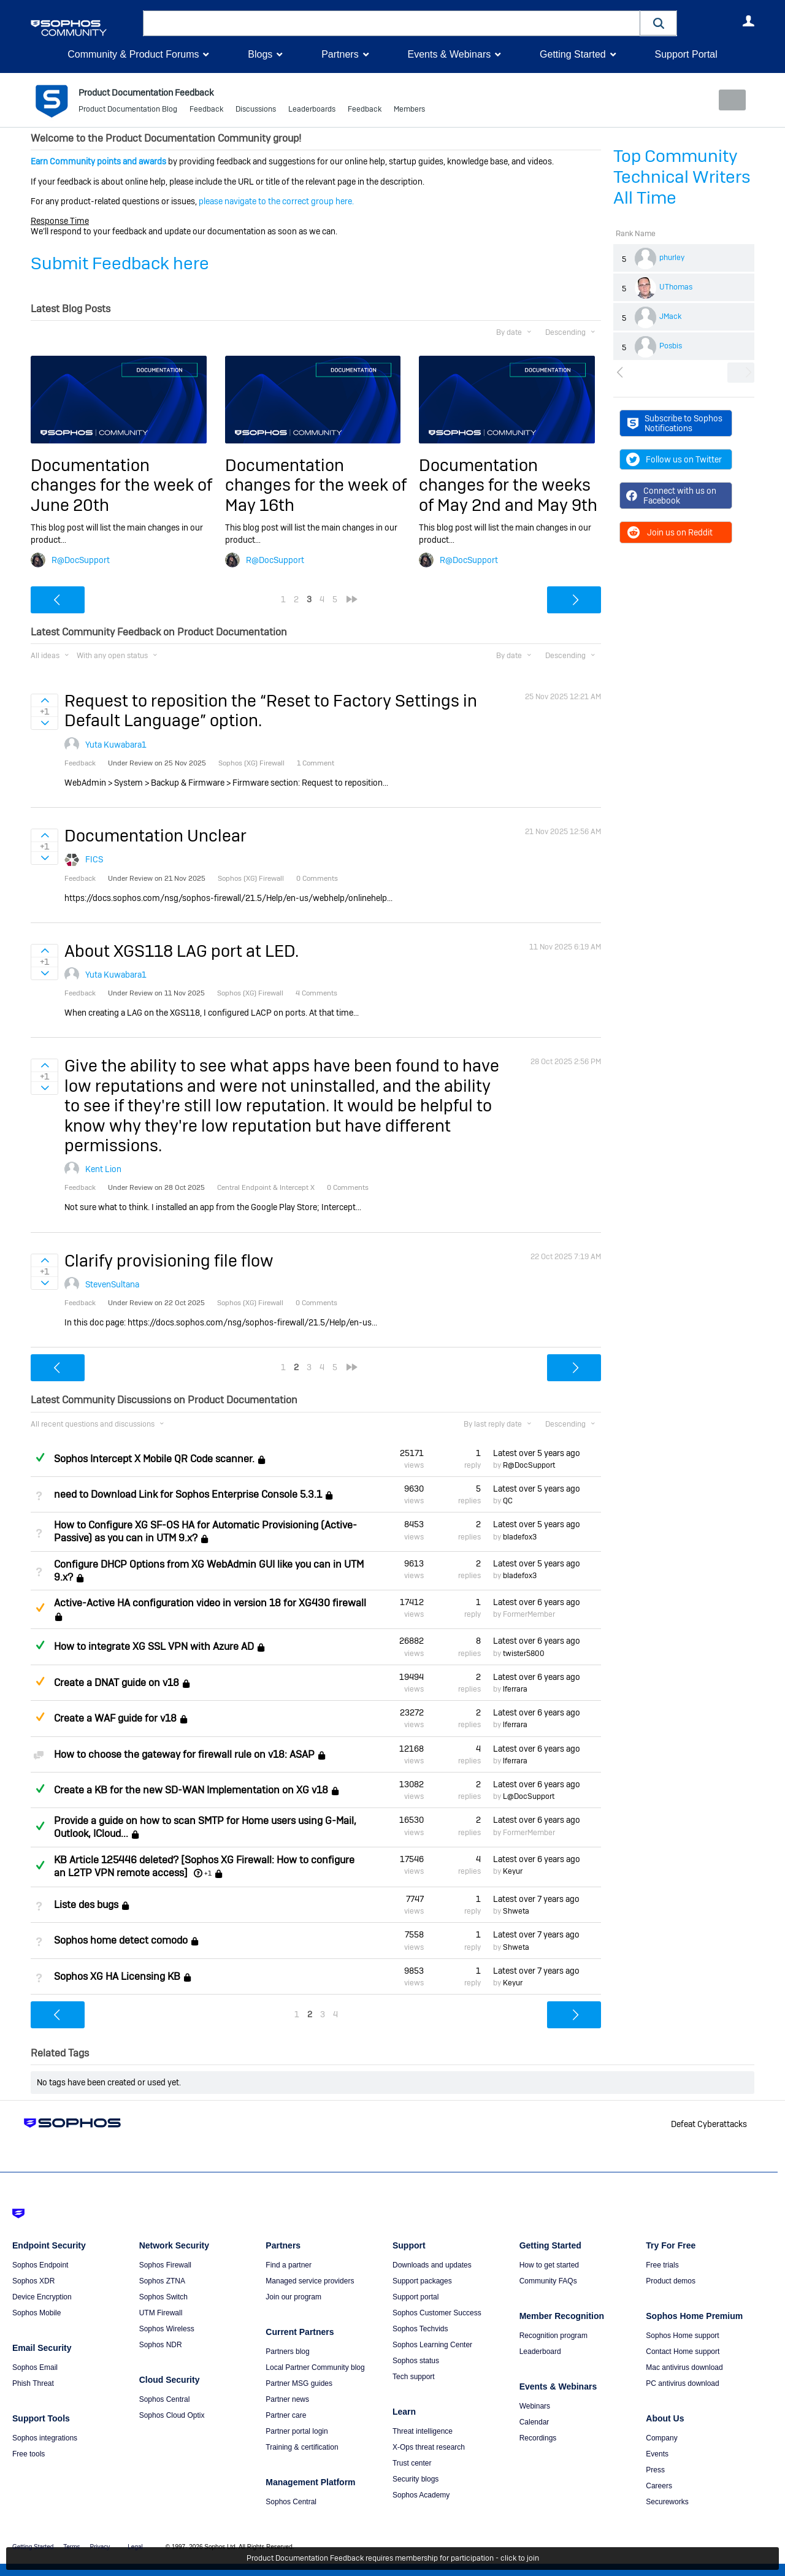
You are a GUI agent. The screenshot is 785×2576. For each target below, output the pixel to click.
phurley (671, 258)
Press (655, 2470)
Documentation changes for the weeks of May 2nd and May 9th (508, 485)
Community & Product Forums (133, 54)
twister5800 (524, 1653)
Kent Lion (103, 1169)
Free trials (662, 2265)
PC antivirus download (682, 2383)
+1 (208, 1873)
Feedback (206, 110)
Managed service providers (310, 2281)
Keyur (513, 1871)
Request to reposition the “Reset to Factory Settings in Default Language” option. (270, 710)
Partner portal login (296, 2431)
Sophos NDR (160, 2344)
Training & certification (302, 2447)
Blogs (260, 54)
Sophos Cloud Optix (172, 2415)
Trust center (412, 2463)
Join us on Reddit (669, 532)
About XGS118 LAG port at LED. (181, 951)
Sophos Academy (421, 2495)
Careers (659, 2486)
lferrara (515, 1689)
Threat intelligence (422, 2431)
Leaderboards (311, 110)
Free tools (28, 2454)
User (748, 21)
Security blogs (415, 2479)
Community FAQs (548, 2281)
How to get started (549, 2265)
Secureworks (667, 2501)
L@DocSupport (528, 1796)
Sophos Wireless (166, 2329)
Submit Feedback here (120, 263)
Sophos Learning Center (432, 2344)
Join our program (293, 2297)
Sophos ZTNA (162, 2281)
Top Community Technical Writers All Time (682, 177)
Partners (339, 54)
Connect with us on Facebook (671, 495)
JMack (670, 316)
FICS (94, 859)
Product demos (670, 2281)
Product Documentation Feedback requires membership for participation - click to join (393, 2559)
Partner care (286, 2415)
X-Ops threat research (428, 2447)
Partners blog (287, 2351)
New (726, 100)
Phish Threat (33, 2383)
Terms (71, 2546)
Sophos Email (35, 2367)
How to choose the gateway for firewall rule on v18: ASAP (184, 1754)
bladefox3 (520, 1536)
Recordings (538, 2438)
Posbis (670, 346)
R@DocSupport (81, 559)
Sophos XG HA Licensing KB (117, 1976)
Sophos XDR (33, 2281)
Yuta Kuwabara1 (116, 744)
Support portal (415, 2297)
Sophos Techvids (420, 2329)
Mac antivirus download (684, 2367)
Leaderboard (540, 2351)
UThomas (675, 287)
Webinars (534, 2406)
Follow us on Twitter (674, 459)
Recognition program (553, 2335)
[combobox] (392, 23)
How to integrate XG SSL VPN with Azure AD (154, 1646)
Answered (40, 1456)
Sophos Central (164, 2399)
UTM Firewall (161, 2313)
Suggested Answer (40, 1607)
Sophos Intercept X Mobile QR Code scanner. (154, 1458)
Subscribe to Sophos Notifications (674, 423)
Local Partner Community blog (315, 2367)
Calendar (534, 2422)
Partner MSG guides (299, 2383)
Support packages (422, 2281)
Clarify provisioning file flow (169, 1260)
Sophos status (415, 2360)
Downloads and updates (432, 2265)
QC (508, 1501)
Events (657, 2454)
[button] (658, 23)
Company (661, 2438)
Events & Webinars (449, 54)
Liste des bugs (86, 1904)
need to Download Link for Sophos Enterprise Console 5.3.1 (188, 1494)
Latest (536, 1452)
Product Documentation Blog (127, 110)
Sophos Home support (682, 2335)
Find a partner (289, 2265)
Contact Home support (682, 2351)
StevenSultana (112, 1284)
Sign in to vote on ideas (44, 700)
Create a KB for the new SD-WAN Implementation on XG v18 (191, 1790)
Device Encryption (42, 2297)
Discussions (256, 110)
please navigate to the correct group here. (276, 201)
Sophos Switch (163, 2297)
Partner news (287, 2399)
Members (409, 110)
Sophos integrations (44, 2438)
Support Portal (685, 54)
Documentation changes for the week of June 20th (121, 485)
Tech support (413, 2376)
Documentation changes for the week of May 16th (316, 485)
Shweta (516, 1911)
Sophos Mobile (36, 2313)
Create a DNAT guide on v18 (116, 1682)
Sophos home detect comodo (121, 1940)
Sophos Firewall (165, 2265)
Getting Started (573, 54)
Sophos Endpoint (40, 2265)
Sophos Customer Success (436, 2313)
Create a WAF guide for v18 (115, 1718)
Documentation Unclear (155, 835)
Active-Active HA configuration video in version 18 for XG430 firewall (210, 1603)
